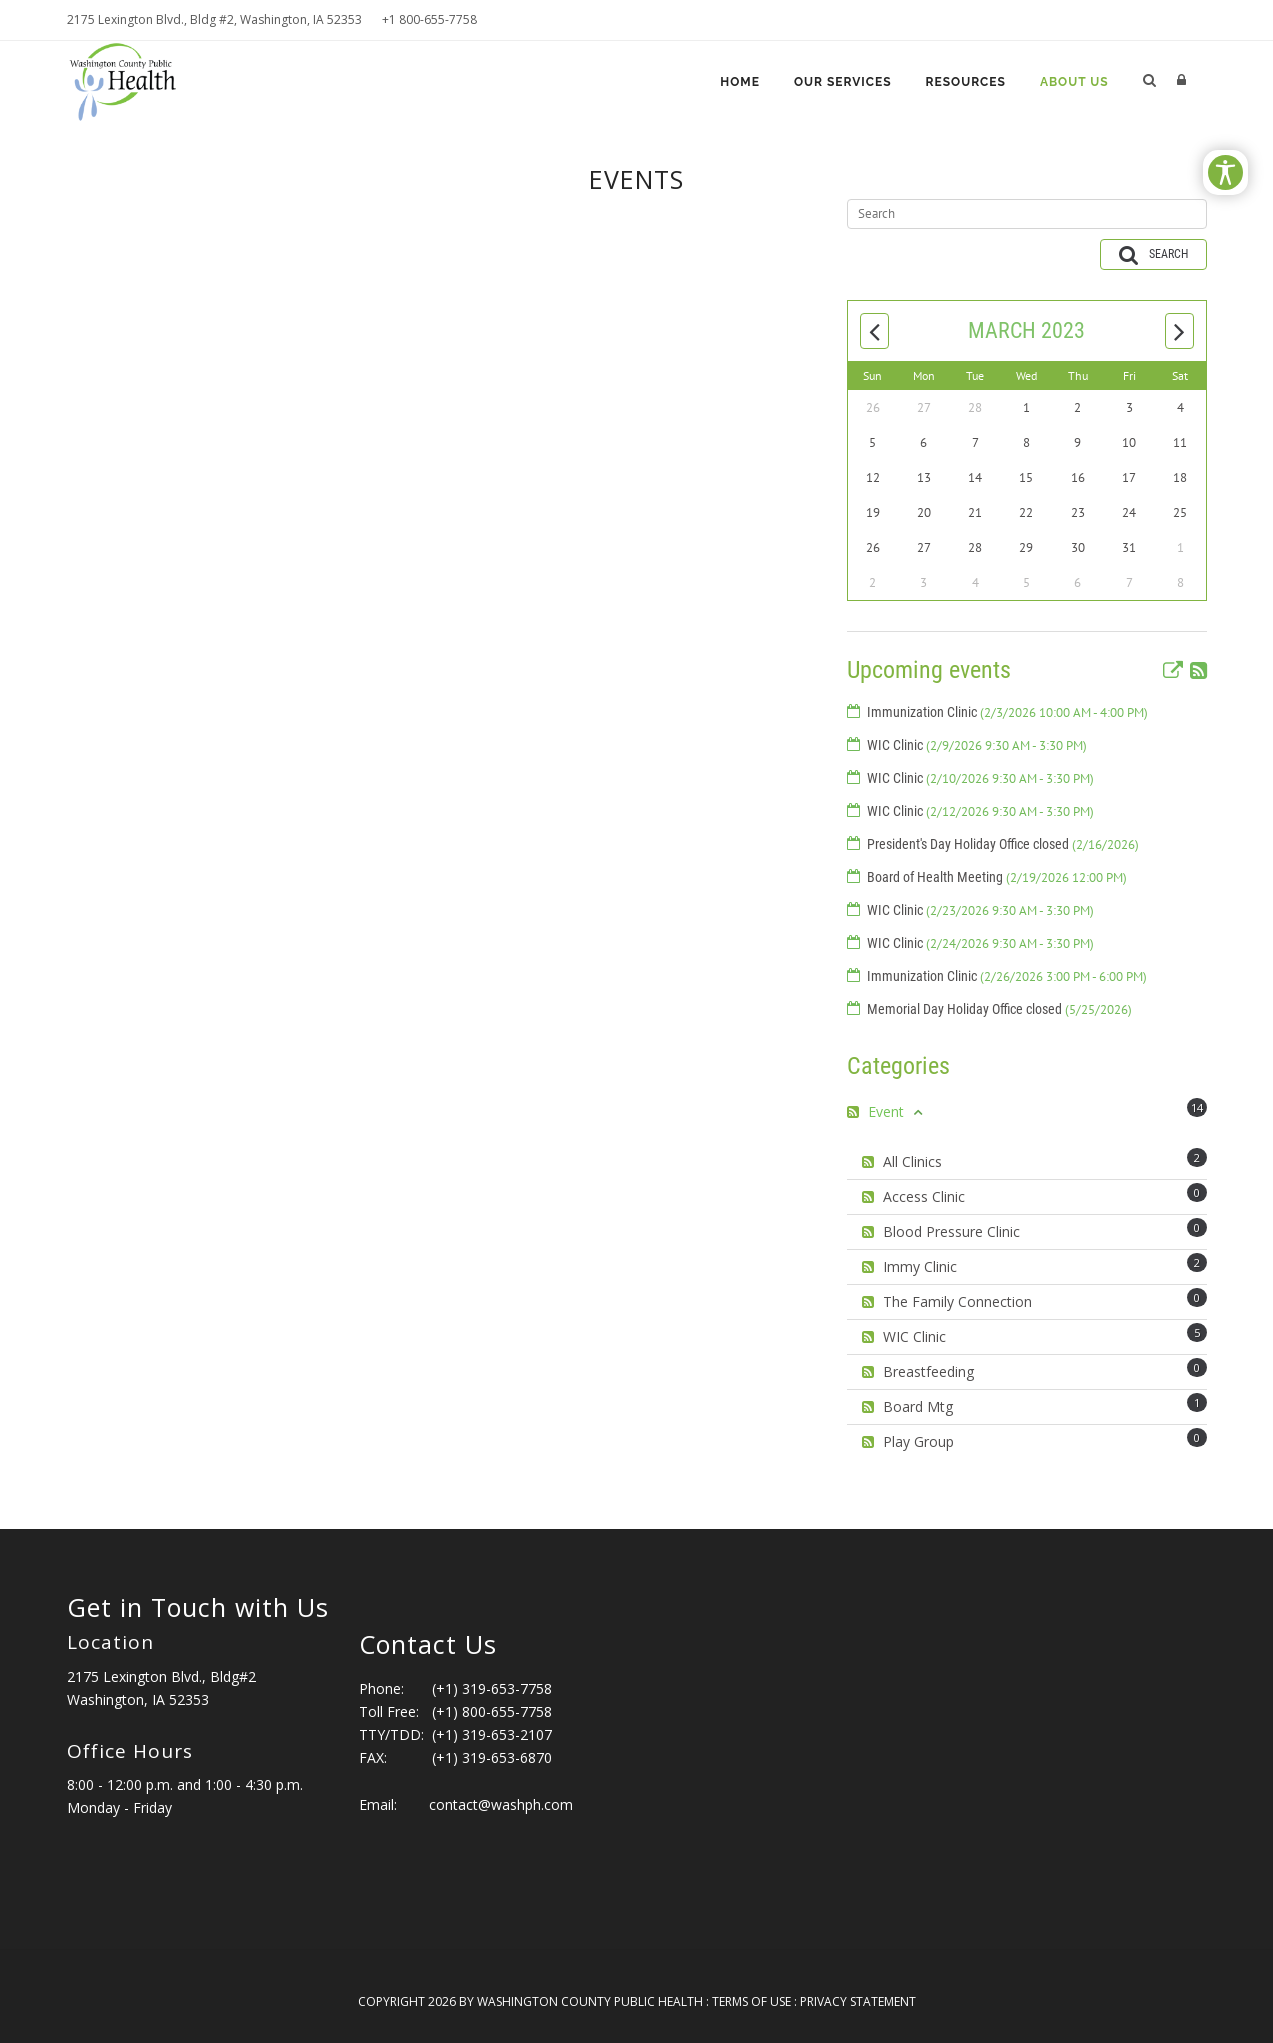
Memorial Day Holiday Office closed (999, 1009)
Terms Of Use (751, 2001)
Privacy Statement (858, 2001)
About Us (1074, 82)
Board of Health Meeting (997, 877)
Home (740, 82)
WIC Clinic (977, 745)
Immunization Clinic (1007, 712)
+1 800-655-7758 (429, 19)
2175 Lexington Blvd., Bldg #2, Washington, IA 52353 (214, 19)
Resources (966, 82)
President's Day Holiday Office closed (1003, 844)
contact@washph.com (501, 1804)
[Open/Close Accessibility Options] (1225, 172)
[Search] (1027, 214)
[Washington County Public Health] (131, 79)
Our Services (843, 82)
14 (1197, 1107)
